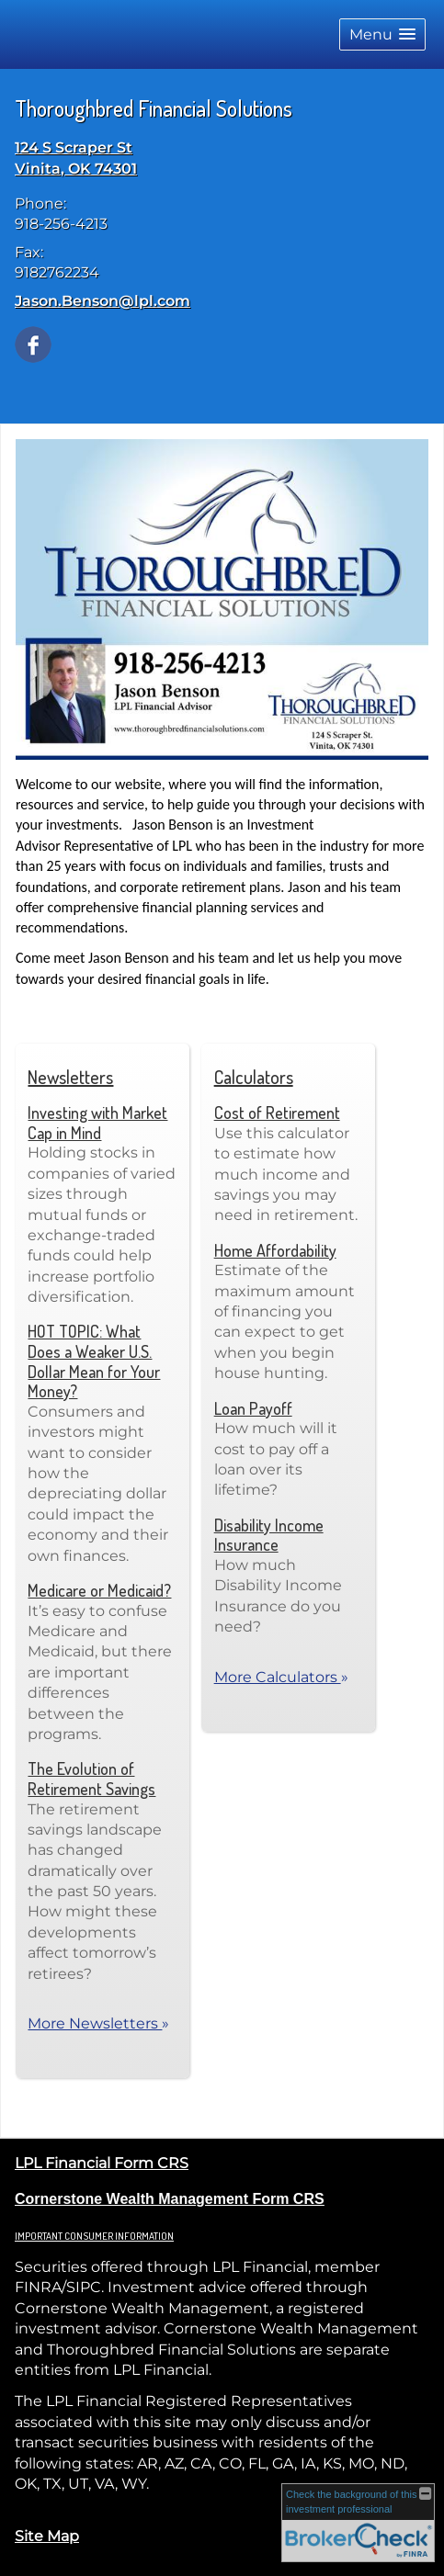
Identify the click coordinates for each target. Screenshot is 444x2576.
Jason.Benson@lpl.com (102, 301)
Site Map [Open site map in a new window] (47, 2536)
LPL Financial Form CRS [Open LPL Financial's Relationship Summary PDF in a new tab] (101, 2163)
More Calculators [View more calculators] (281, 1677)
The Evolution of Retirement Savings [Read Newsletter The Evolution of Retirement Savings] (91, 1778)
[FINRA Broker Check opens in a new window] (358, 2523)
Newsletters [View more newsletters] (70, 1077)
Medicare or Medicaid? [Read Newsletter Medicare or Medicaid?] (99, 1590)
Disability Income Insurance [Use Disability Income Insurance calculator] (269, 1535)
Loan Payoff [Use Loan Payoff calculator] (253, 1408)
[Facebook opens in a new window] (33, 343)
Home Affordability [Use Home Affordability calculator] (275, 1250)
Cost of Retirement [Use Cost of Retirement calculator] (277, 1112)
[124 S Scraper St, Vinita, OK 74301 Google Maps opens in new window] (76, 158)
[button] (382, 34)
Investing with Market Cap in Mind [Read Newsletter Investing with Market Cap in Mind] (97, 1122)
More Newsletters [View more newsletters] (98, 2023)
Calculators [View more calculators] (253, 1077)
